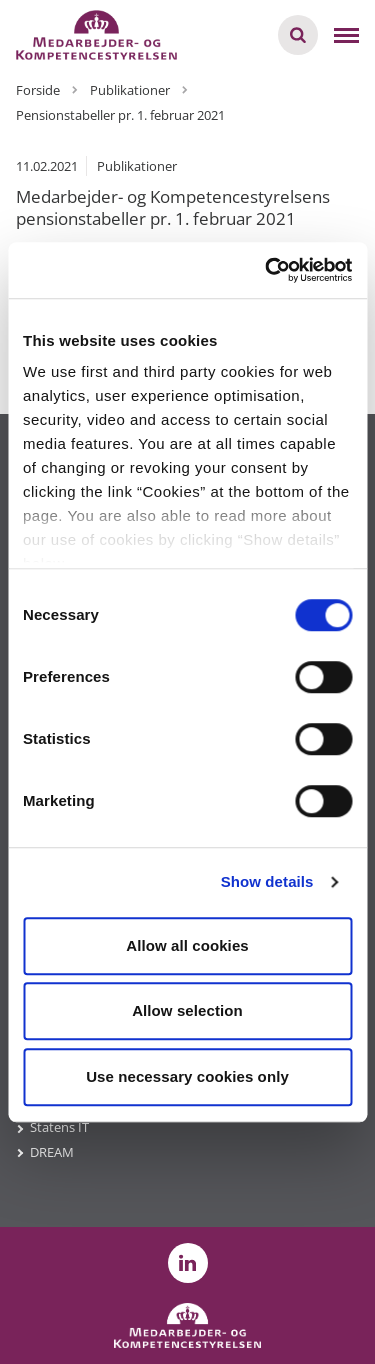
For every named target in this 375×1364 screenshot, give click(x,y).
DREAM (52, 1152)
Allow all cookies (187, 945)
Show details (267, 881)
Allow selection (187, 1010)
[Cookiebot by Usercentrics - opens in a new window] (267, 270)
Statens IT (59, 1127)
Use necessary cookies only (187, 1076)
